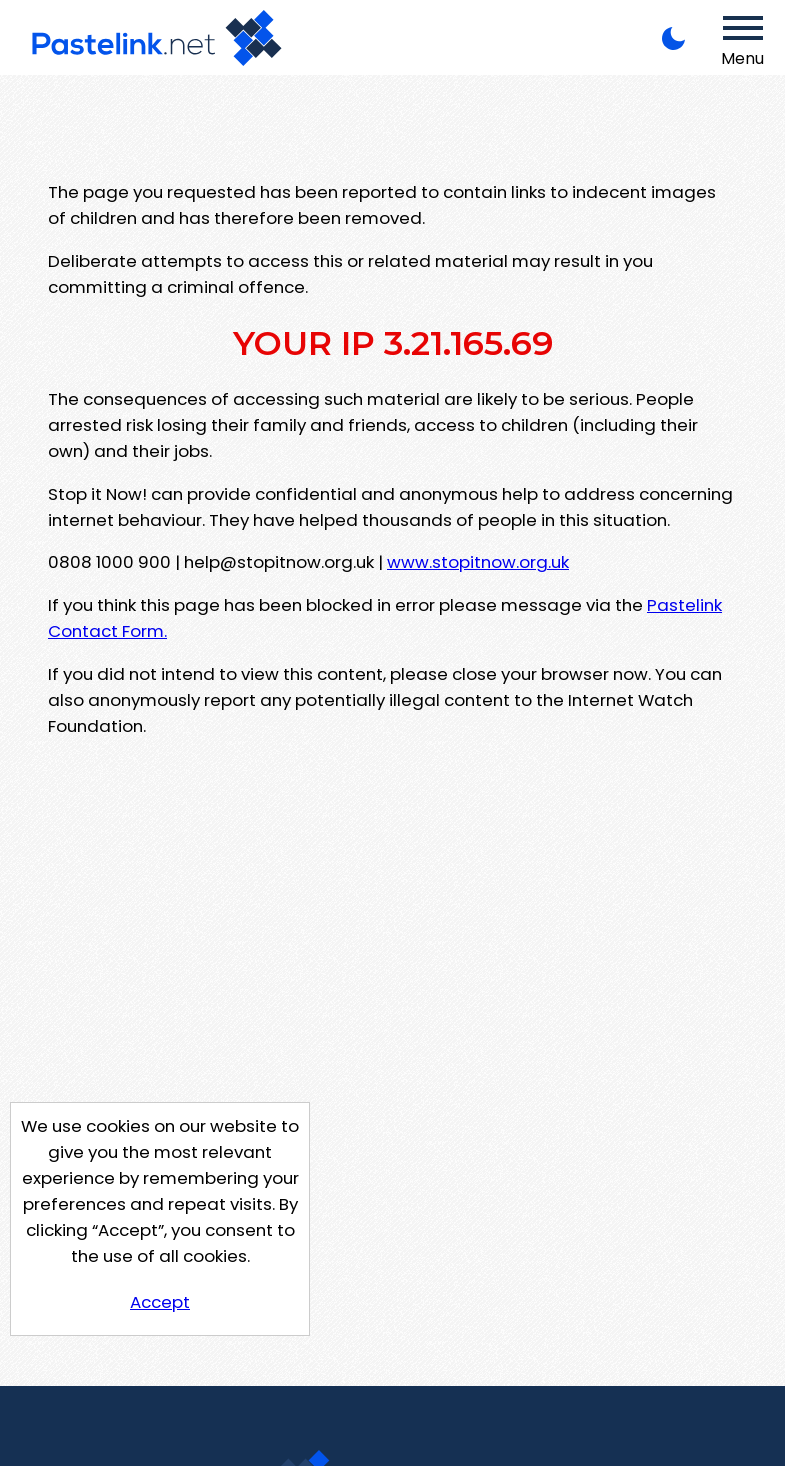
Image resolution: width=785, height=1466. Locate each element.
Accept (160, 1302)
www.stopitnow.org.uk (478, 562)
